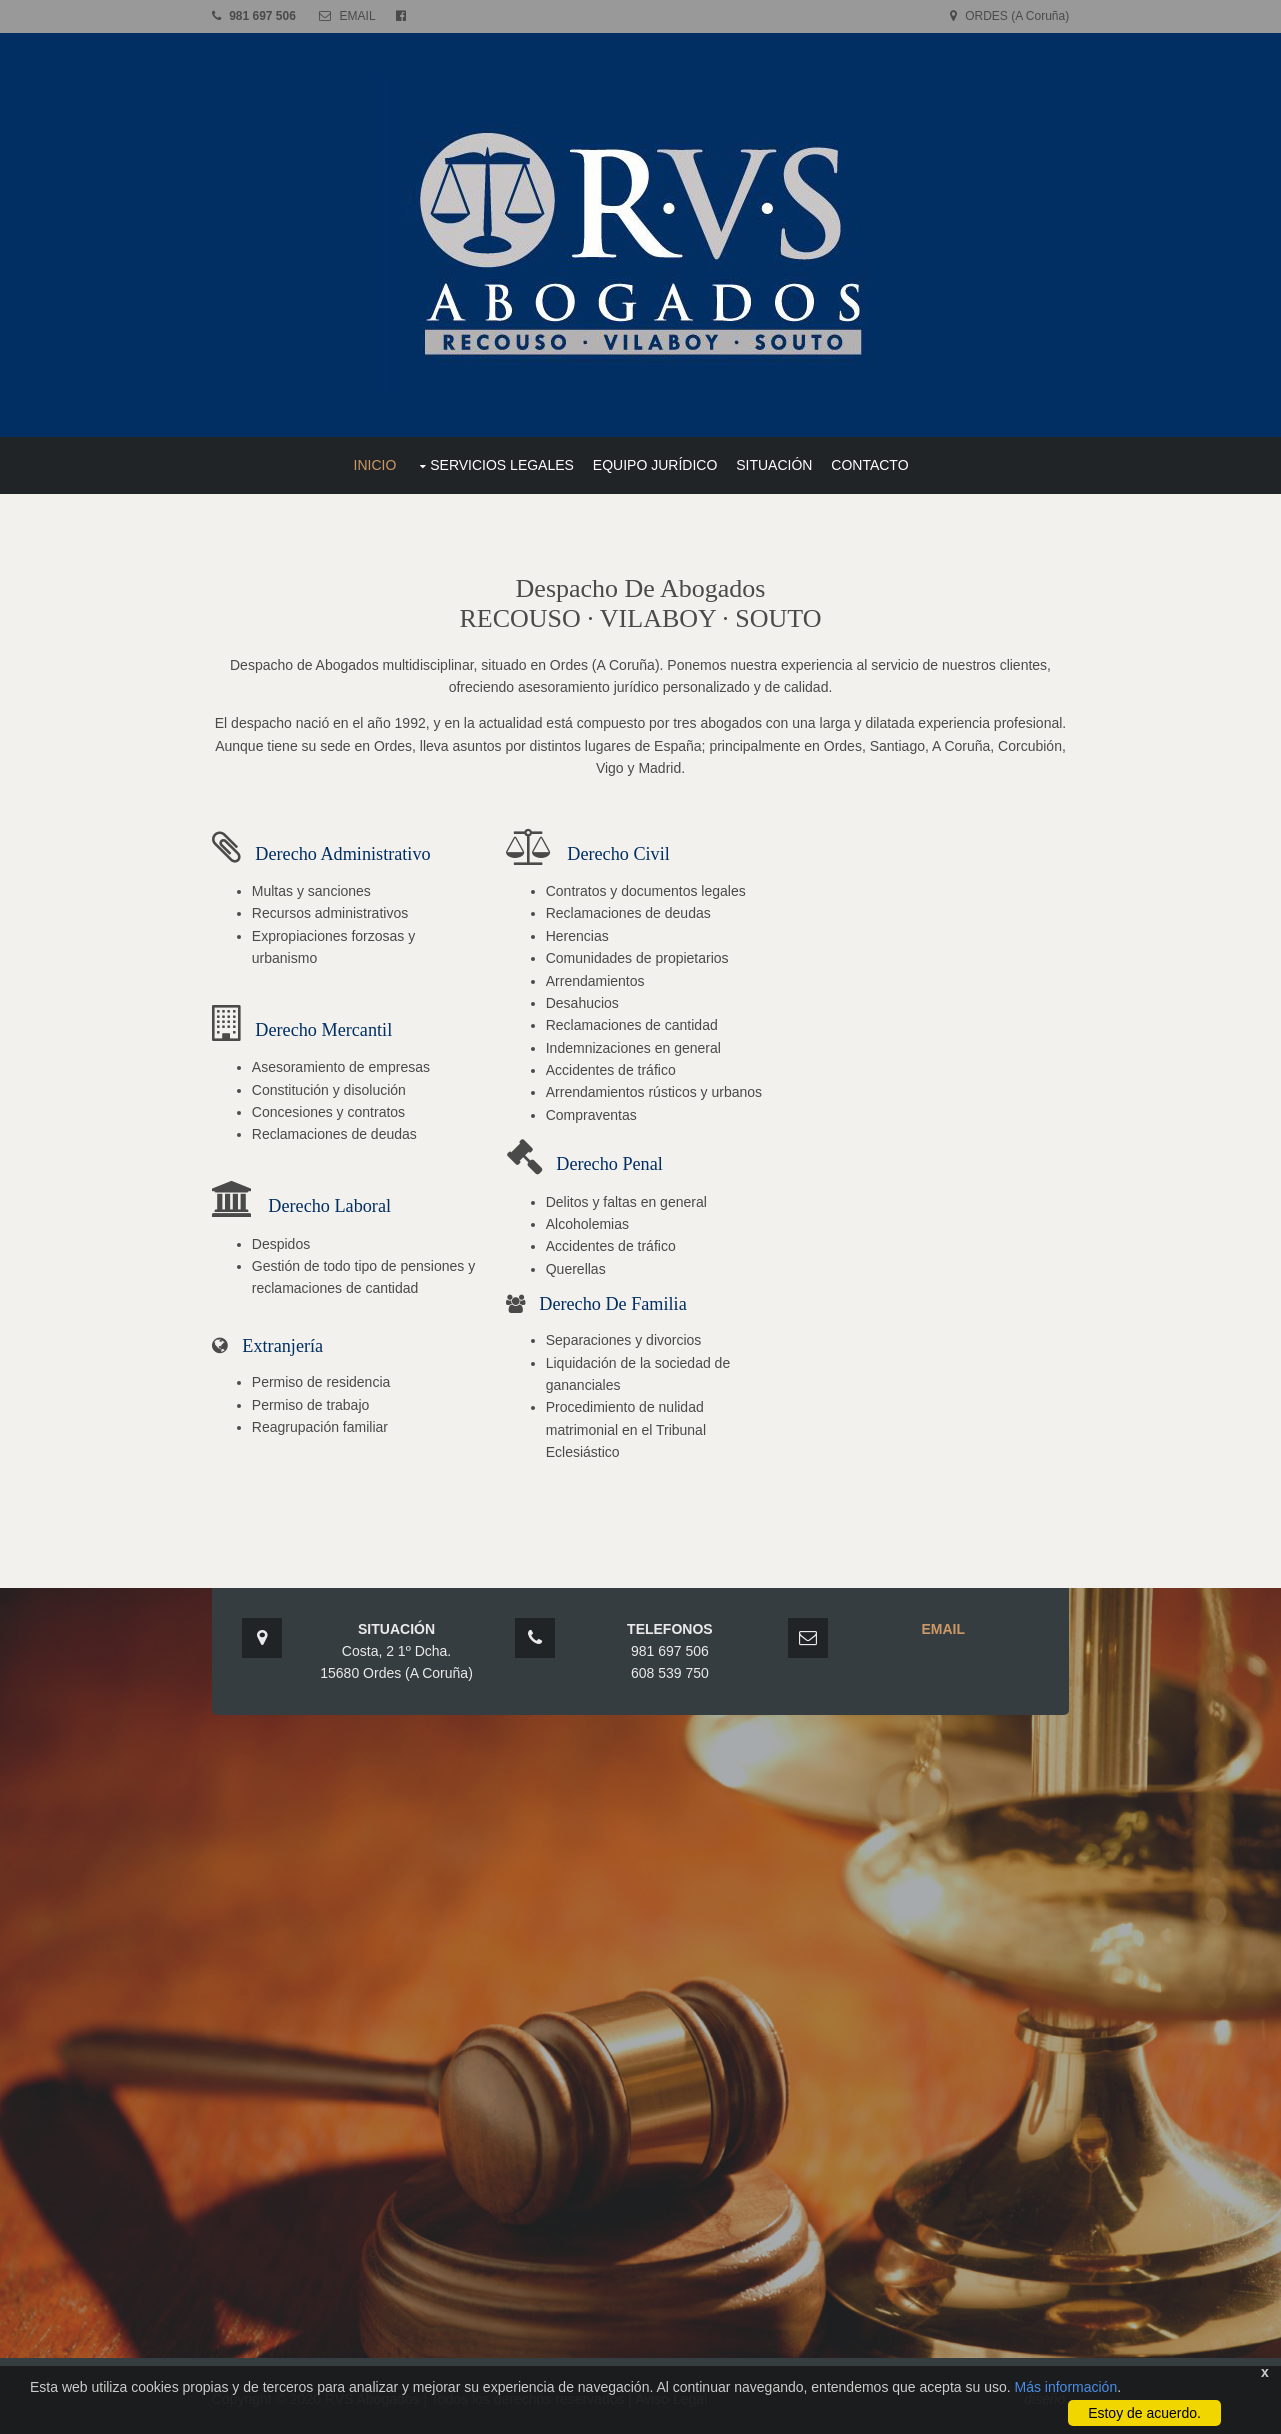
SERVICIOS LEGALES (502, 464)
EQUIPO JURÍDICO (655, 464)
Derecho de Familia (614, 1303)
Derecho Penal (611, 1163)
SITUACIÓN (774, 464)
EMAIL (361, 16)
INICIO (375, 464)
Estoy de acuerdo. (1144, 2413)
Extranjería (286, 1345)
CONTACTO (869, 464)
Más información (1065, 2387)
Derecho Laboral (333, 1205)
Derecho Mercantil (327, 1029)
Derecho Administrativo (346, 852)
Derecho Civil (620, 852)
